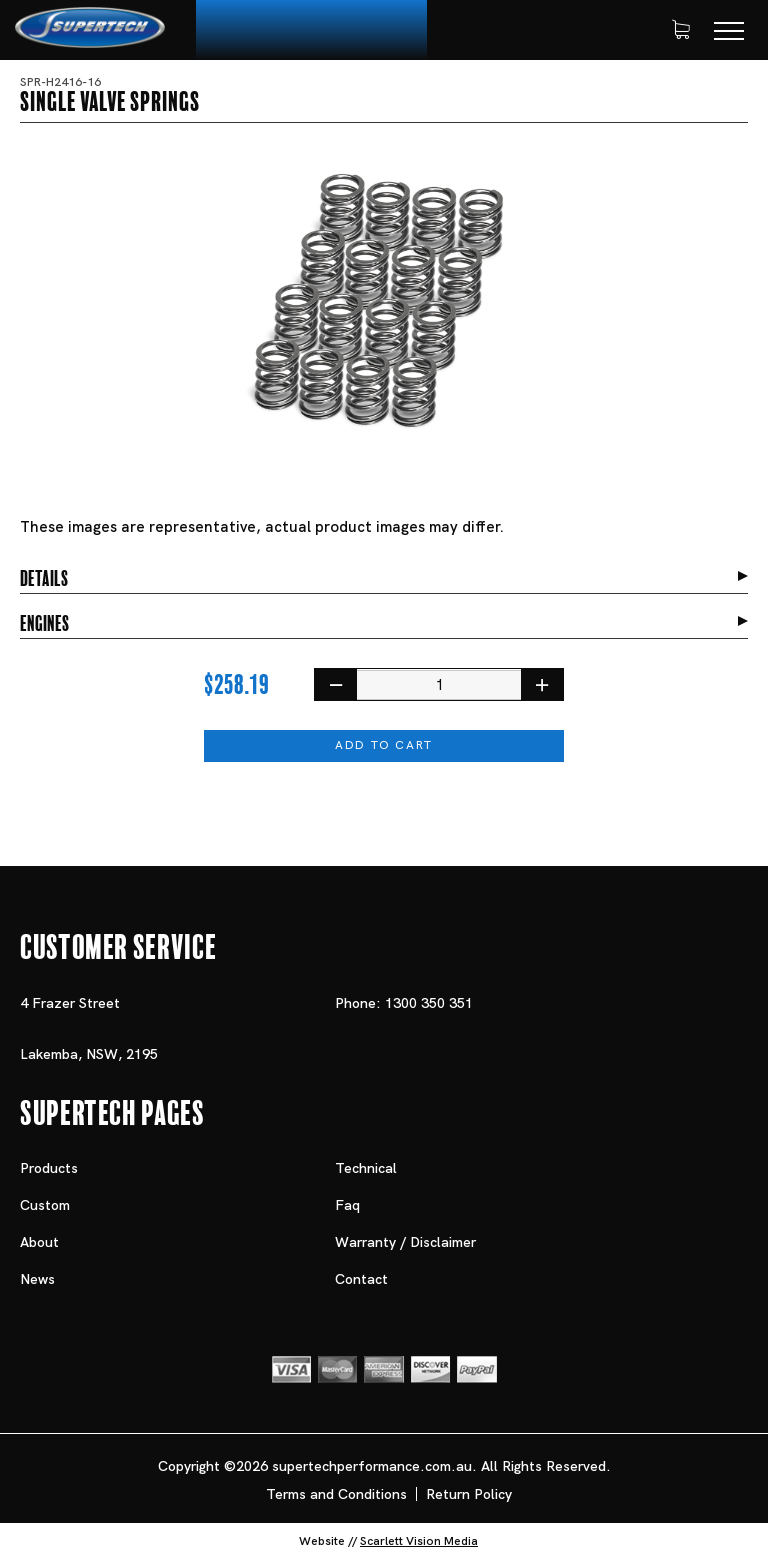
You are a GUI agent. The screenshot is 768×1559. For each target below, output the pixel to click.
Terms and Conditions (336, 1494)
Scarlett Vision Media (419, 1541)
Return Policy (469, 1494)
